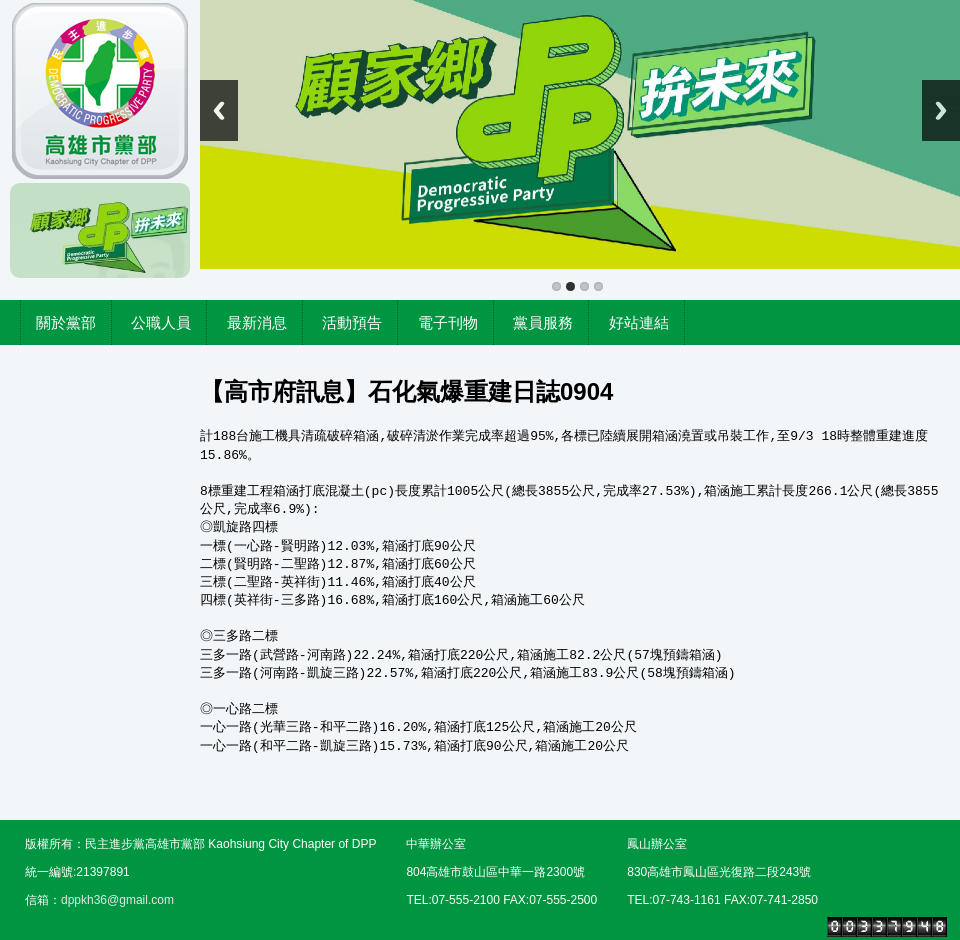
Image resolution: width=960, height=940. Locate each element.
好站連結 (639, 322)
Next (941, 110)
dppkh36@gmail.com (117, 900)
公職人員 (161, 322)
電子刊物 (448, 322)
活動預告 (352, 322)
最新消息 (257, 322)
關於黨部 (66, 322)
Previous (219, 110)
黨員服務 (543, 322)
